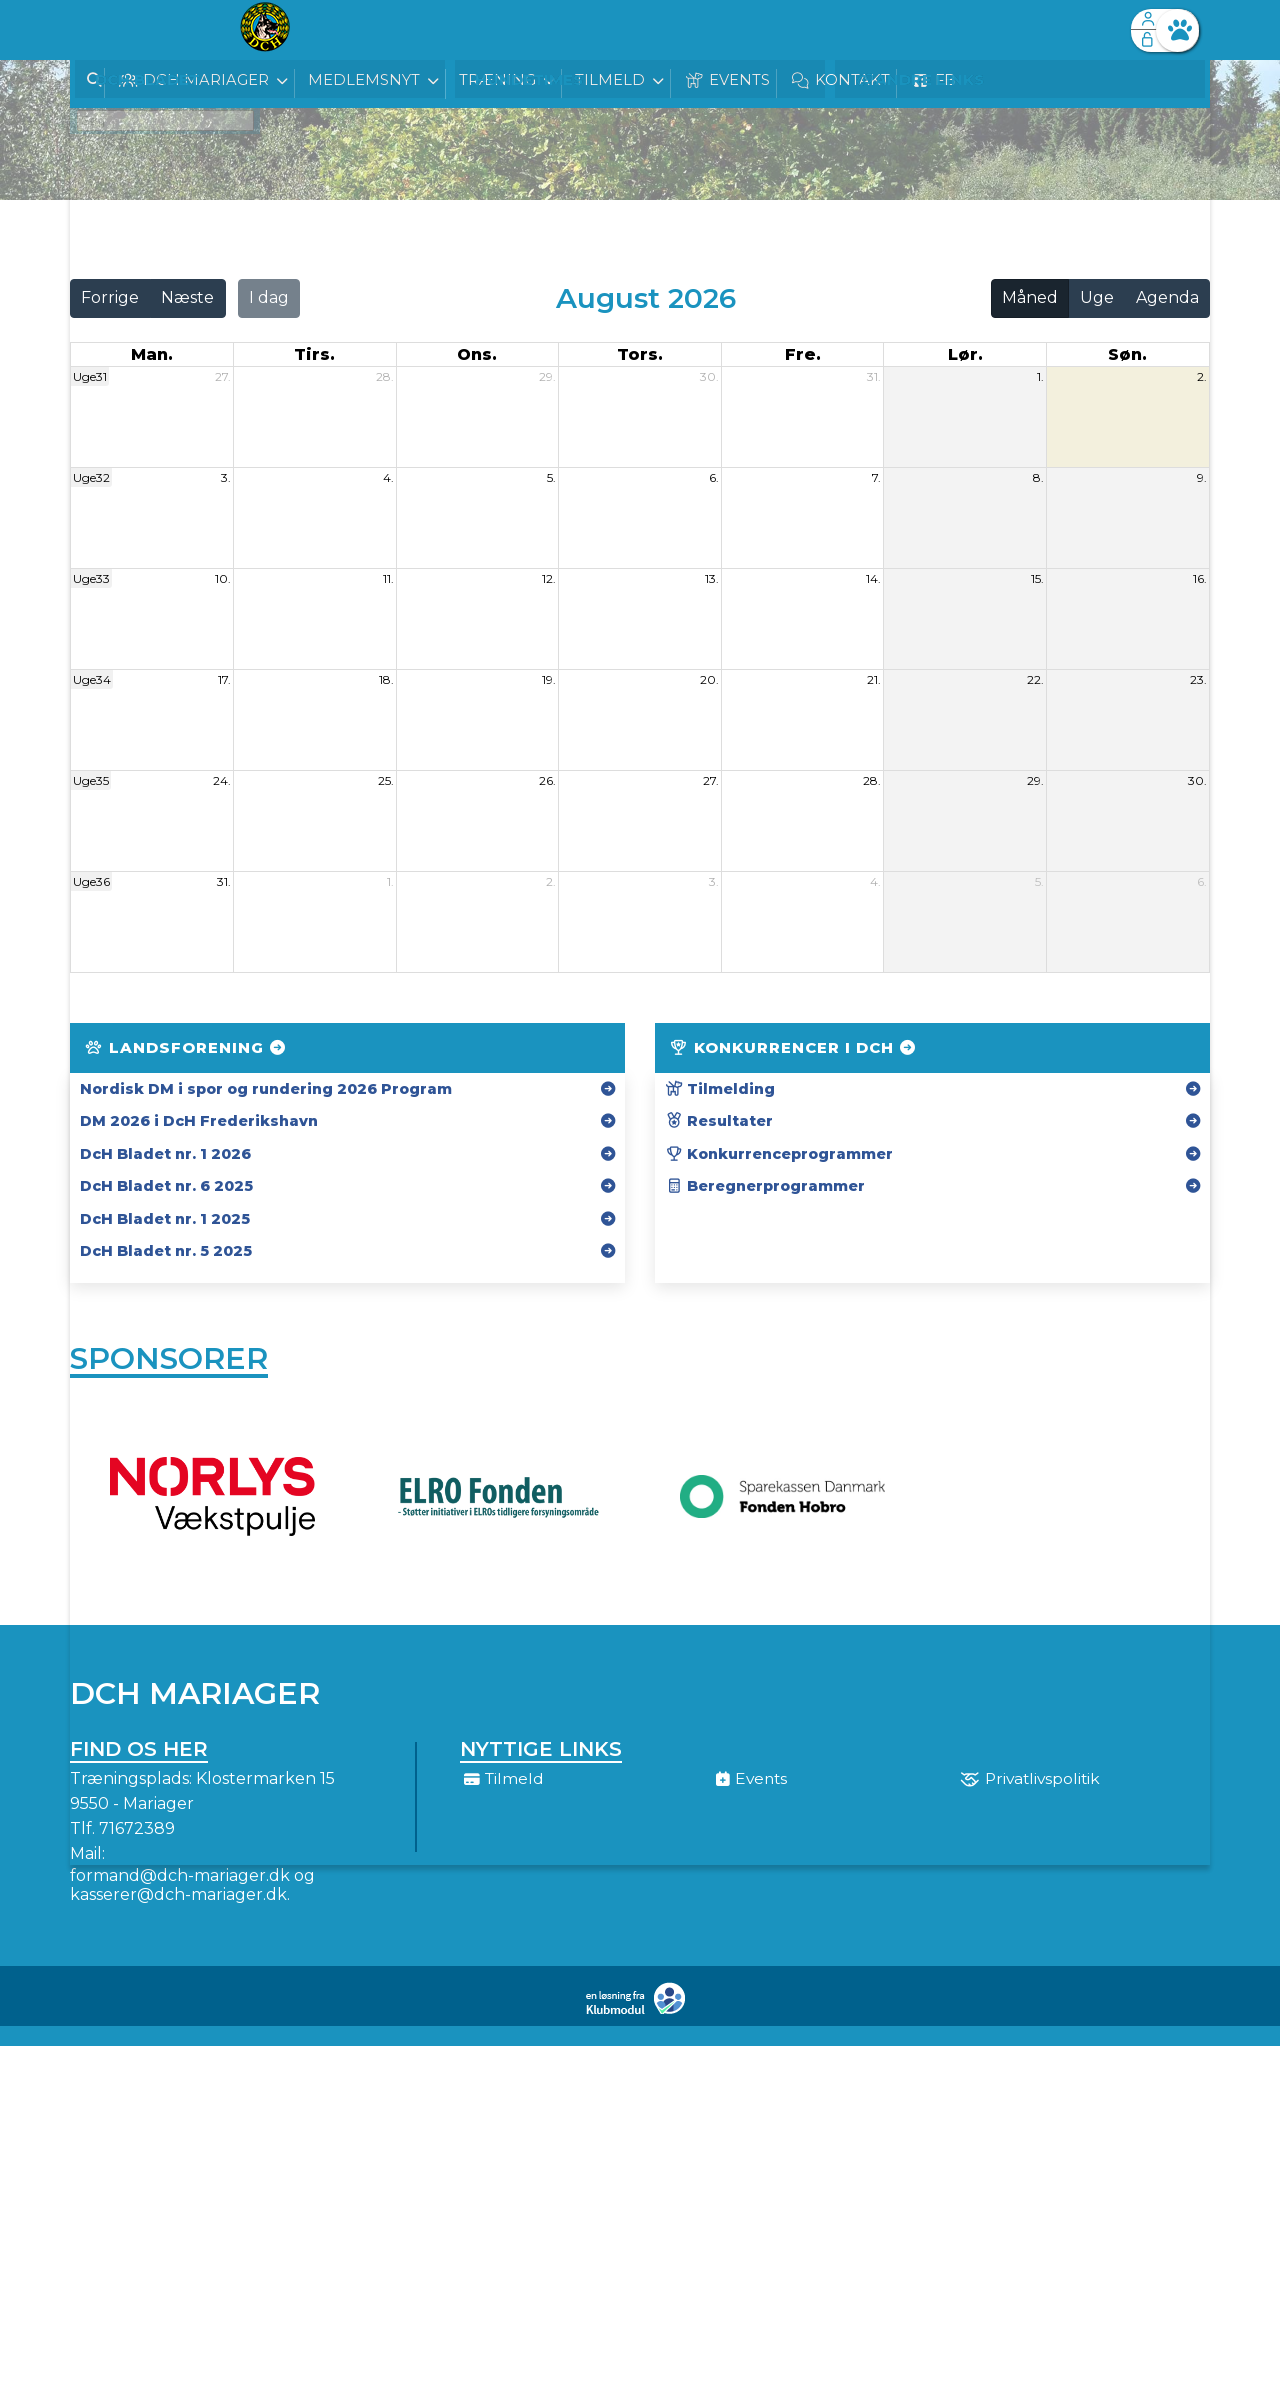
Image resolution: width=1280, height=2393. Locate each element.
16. (1200, 578)
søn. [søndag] (1127, 354)
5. (551, 477)
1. (1040, 376)
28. (385, 376)
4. (388, 477)
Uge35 (91, 780)
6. (714, 477)
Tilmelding (720, 1089)
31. (874, 376)
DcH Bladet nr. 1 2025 (165, 1219)
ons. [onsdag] (477, 354)
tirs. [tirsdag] (314, 354)
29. (547, 376)
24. (222, 780)
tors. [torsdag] (640, 354)
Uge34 (92, 679)
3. (226, 477)
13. (712, 578)
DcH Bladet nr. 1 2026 (165, 1154)
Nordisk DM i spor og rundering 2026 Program (266, 1089)
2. (1202, 376)
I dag (269, 297)
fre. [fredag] (803, 354)
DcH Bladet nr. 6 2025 (166, 1186)
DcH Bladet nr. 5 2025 (166, 1251)
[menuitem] (100, 30)
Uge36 (91, 881)
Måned (1030, 297)
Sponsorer (169, 1362)
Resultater (719, 1121)
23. (1198, 679)
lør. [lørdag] (965, 354)
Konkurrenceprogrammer (779, 1154)
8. (1038, 477)
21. (874, 679)
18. (386, 679)
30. (709, 376)
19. (549, 679)
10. (223, 578)
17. (224, 679)
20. (709, 679)
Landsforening (186, 1047)
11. (388, 578)
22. (1035, 679)
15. (1037, 578)
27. (223, 376)
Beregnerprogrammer (765, 1186)
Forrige (110, 297)
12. (549, 578)
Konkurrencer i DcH (794, 1047)
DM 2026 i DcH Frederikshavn (199, 1121)
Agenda (1167, 297)
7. (876, 477)
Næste (187, 297)
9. (1202, 477)
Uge (1097, 297)
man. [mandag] (152, 354)
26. (547, 780)
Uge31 (90, 376)
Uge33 (91, 578)
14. (873, 578)
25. (386, 780)
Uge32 (91, 477)
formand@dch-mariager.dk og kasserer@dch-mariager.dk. (192, 1892)
